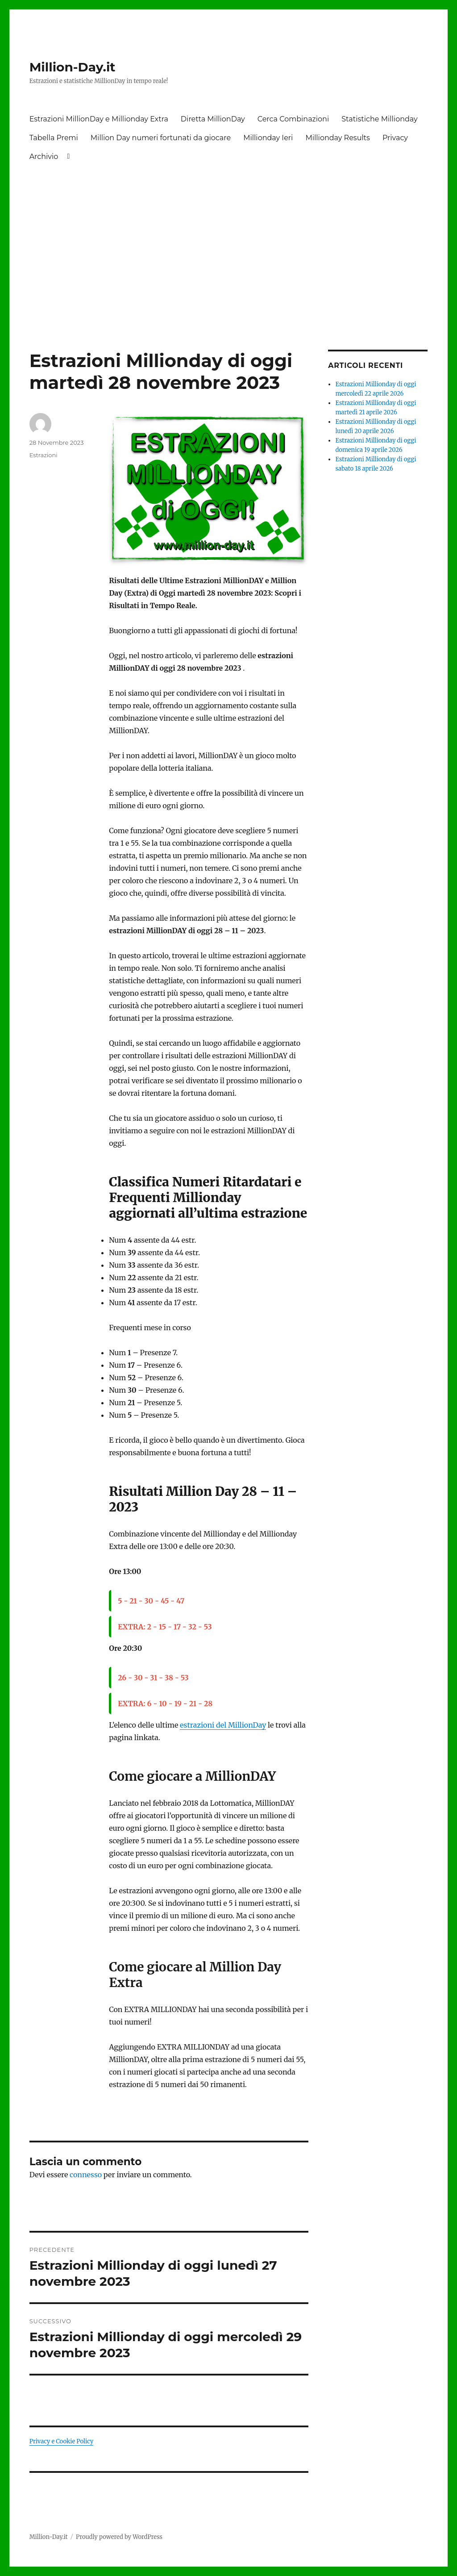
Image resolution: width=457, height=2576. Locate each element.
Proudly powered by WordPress (119, 2537)
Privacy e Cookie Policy (61, 2441)
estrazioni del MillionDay (223, 1724)
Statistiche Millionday (379, 119)
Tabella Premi (53, 138)
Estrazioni (43, 455)
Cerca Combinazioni (293, 119)
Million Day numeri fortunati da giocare (161, 138)
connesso (86, 2174)
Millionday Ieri (268, 138)
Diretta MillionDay (213, 119)
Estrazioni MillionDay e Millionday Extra (98, 119)
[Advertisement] (230, 233)
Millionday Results (337, 138)
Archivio (43, 156)
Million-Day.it (72, 67)
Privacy (395, 138)
